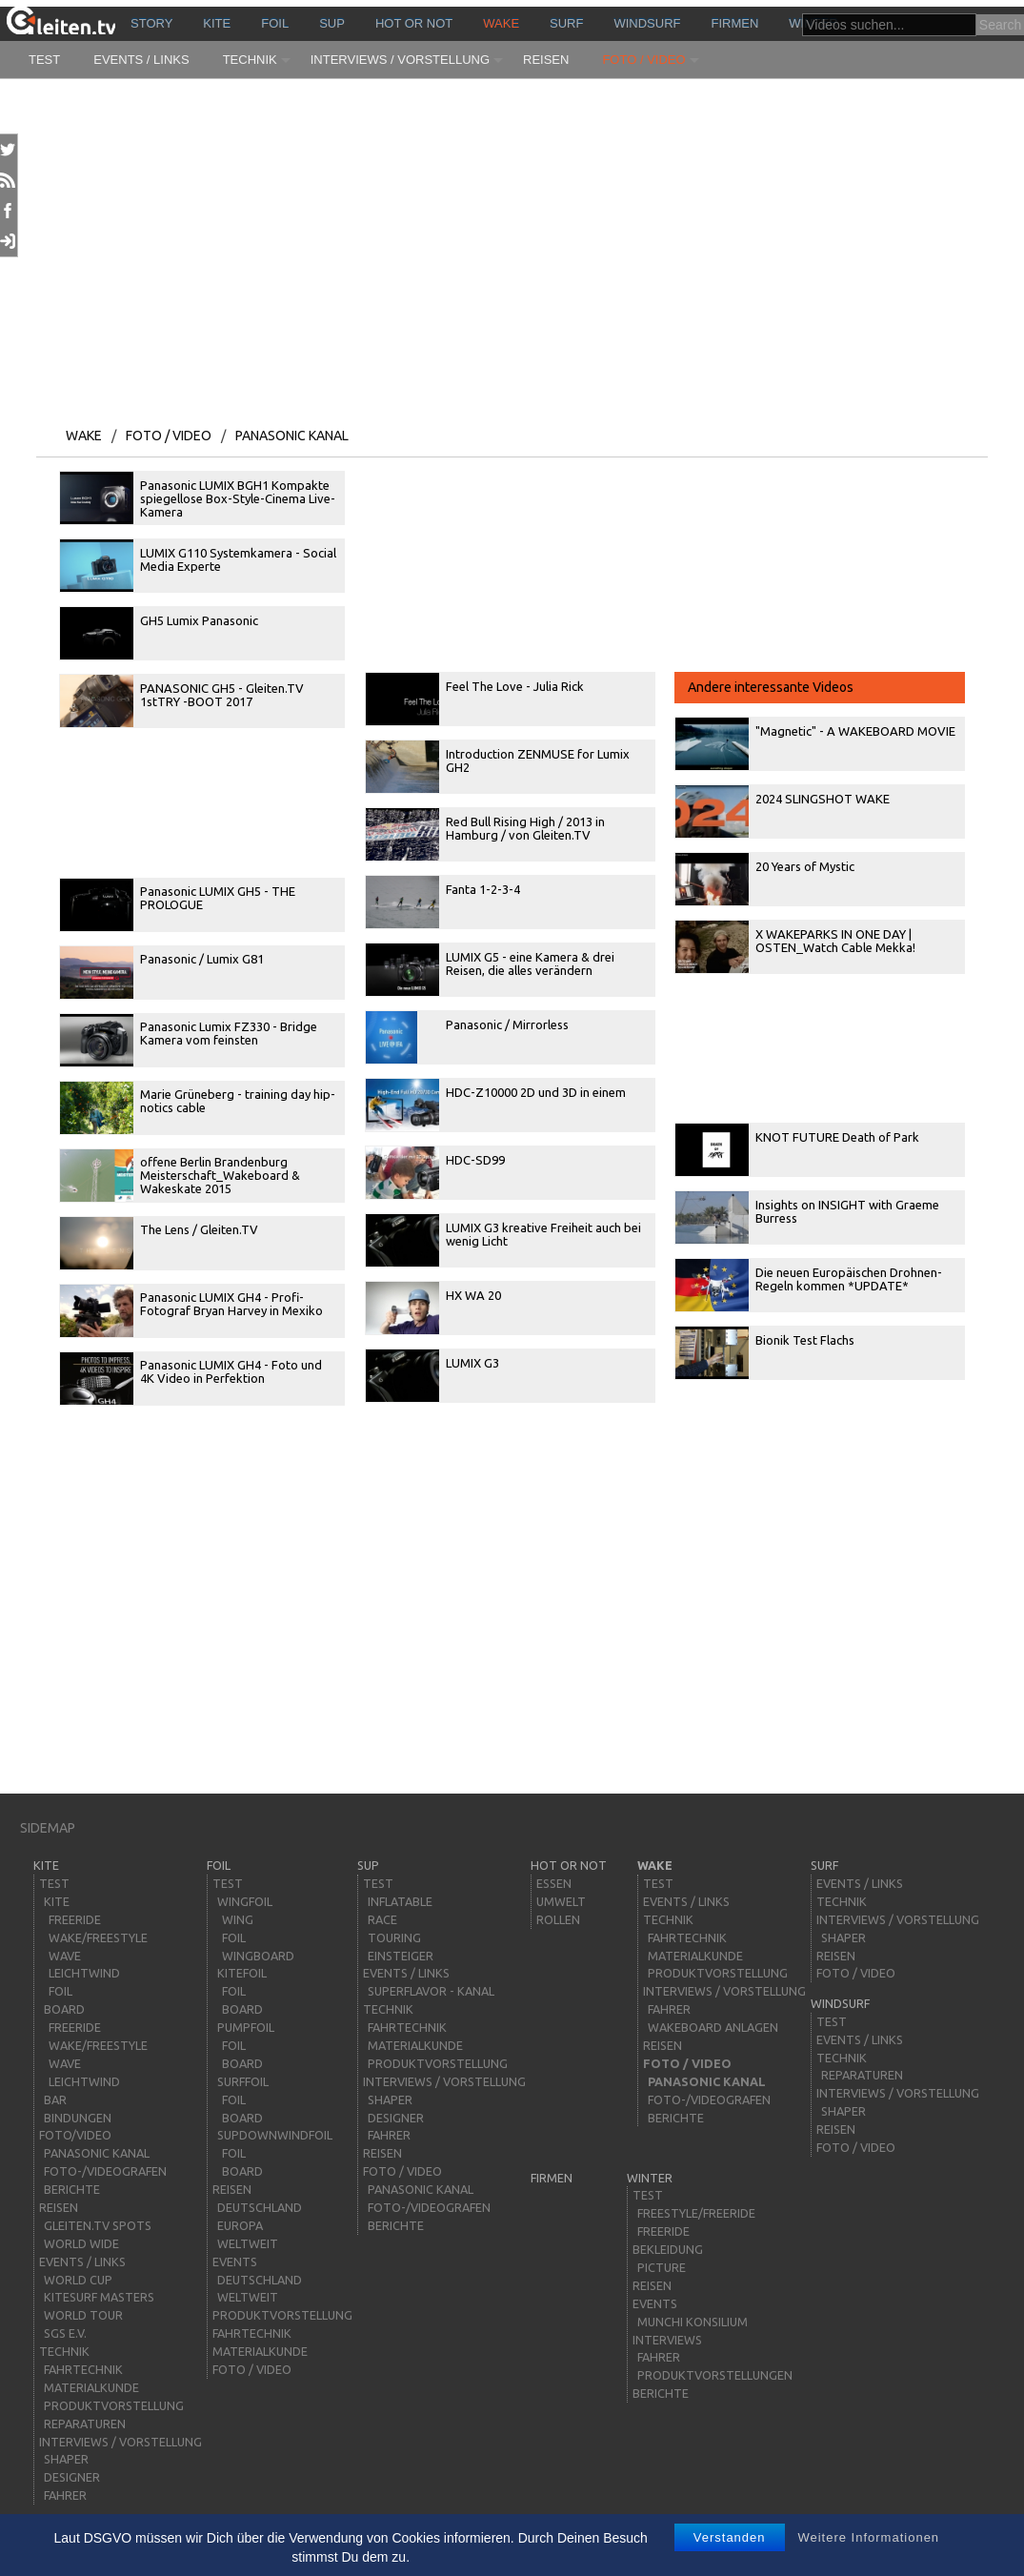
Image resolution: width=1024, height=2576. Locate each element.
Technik (250, 59)
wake (501, 23)
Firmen (735, 23)
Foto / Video (643, 59)
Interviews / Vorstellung (400, 59)
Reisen (546, 59)
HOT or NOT (413, 23)
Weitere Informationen (868, 2537)
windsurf (646, 23)
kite (217, 23)
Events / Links (141, 59)
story (151, 23)
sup (332, 23)
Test (44, 59)
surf (566, 23)
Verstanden (729, 2537)
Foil (275, 23)
